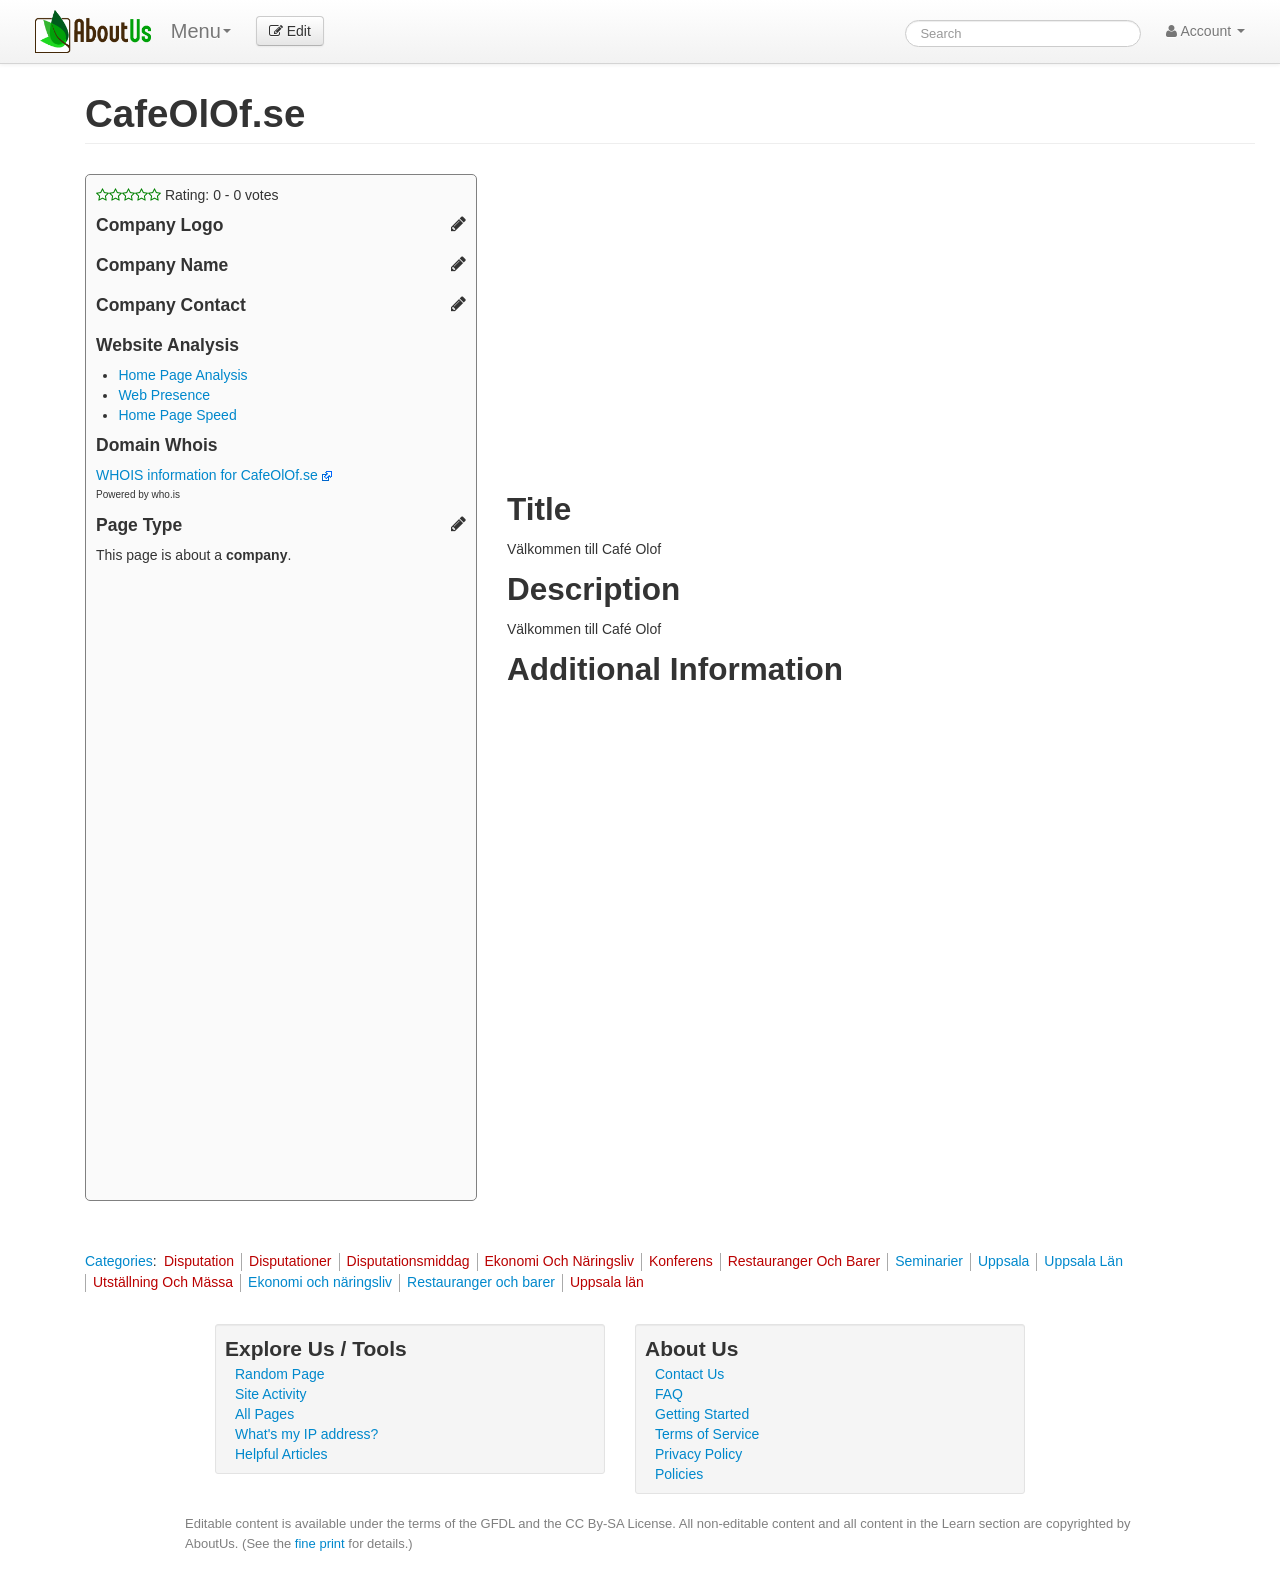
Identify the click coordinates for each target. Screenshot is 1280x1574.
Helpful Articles (281, 1454)
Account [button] (1205, 31)
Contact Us (689, 1374)
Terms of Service (707, 1434)
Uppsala (1003, 1261)
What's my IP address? (306, 1434)
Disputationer (290, 1261)
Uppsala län (607, 1282)
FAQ (669, 1394)
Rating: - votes (187, 195)
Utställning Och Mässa (163, 1282)
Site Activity (271, 1394)
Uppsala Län (1083, 1261)
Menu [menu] (201, 31)
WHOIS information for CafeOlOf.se (214, 475)
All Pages (264, 1414)
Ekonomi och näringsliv (320, 1282)
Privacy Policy (698, 1454)
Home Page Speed (177, 415)
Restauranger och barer (481, 1282)
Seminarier (929, 1261)
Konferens (681, 1261)
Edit (290, 31)
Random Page (280, 1374)
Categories (119, 1261)
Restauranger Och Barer (804, 1261)
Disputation (199, 1261)
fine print (320, 1543)
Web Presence (164, 395)
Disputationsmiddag (408, 1261)
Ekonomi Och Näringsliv (559, 1261)
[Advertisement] (281, 885)
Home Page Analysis (182, 375)
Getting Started (702, 1414)
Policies (679, 1474)
